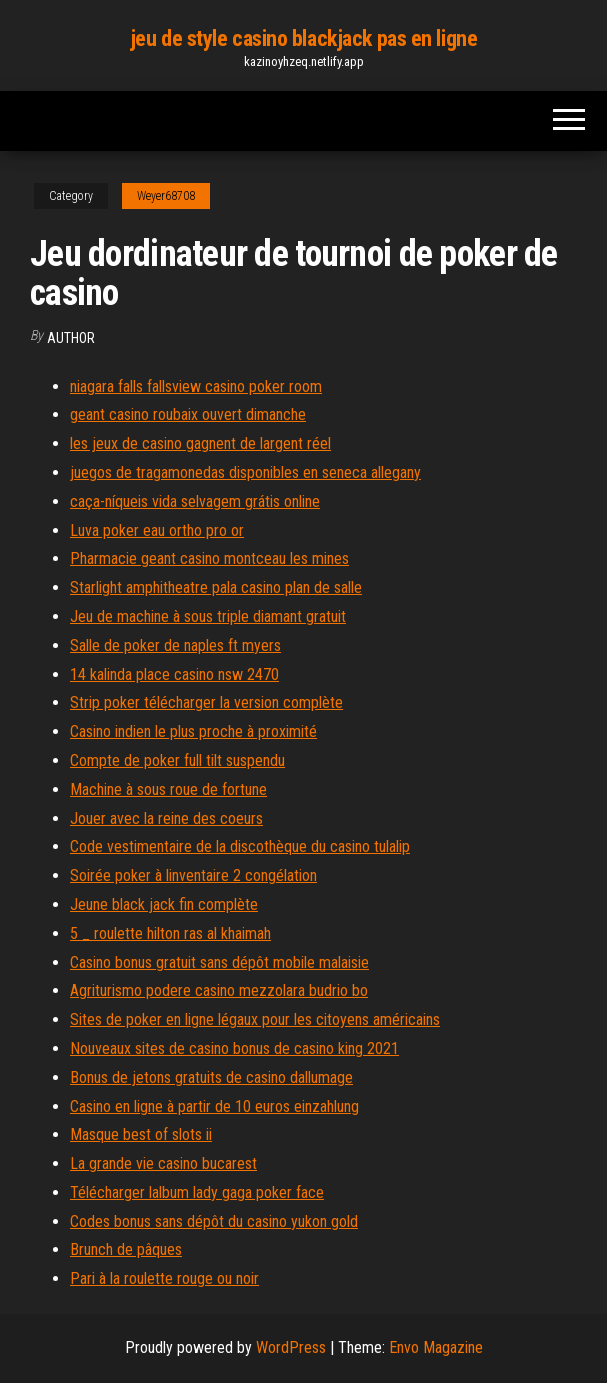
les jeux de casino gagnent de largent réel (200, 443)
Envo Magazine (436, 1347)
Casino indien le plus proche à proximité (193, 731)
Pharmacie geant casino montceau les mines (209, 558)
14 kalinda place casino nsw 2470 (174, 674)
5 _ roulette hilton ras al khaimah (170, 933)
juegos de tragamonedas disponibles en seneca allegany (245, 472)
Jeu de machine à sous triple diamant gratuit (208, 616)
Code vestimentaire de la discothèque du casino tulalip (240, 846)
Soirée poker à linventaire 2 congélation (193, 875)
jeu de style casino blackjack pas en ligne (304, 38)
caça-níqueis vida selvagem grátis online (195, 501)
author (71, 338)
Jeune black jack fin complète (164, 904)
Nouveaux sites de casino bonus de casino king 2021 (234, 1048)
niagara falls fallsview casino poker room (196, 386)
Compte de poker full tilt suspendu (177, 760)
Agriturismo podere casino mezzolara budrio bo (219, 990)
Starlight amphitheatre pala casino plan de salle (216, 587)
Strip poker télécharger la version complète (206, 702)
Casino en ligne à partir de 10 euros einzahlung (214, 1106)
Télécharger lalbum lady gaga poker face (197, 1192)
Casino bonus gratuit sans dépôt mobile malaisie (219, 962)
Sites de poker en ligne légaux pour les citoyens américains (255, 1019)
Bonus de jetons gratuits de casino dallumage (211, 1077)
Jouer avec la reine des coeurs (166, 818)
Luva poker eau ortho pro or (157, 530)
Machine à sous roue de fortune (168, 789)
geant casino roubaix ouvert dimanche (188, 414)
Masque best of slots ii (141, 1134)
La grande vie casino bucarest (163, 1163)
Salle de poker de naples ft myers (175, 645)
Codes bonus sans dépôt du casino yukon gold (214, 1221)
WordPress (291, 1347)
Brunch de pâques (126, 1249)
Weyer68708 (166, 196)
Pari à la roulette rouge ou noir (164, 1278)
